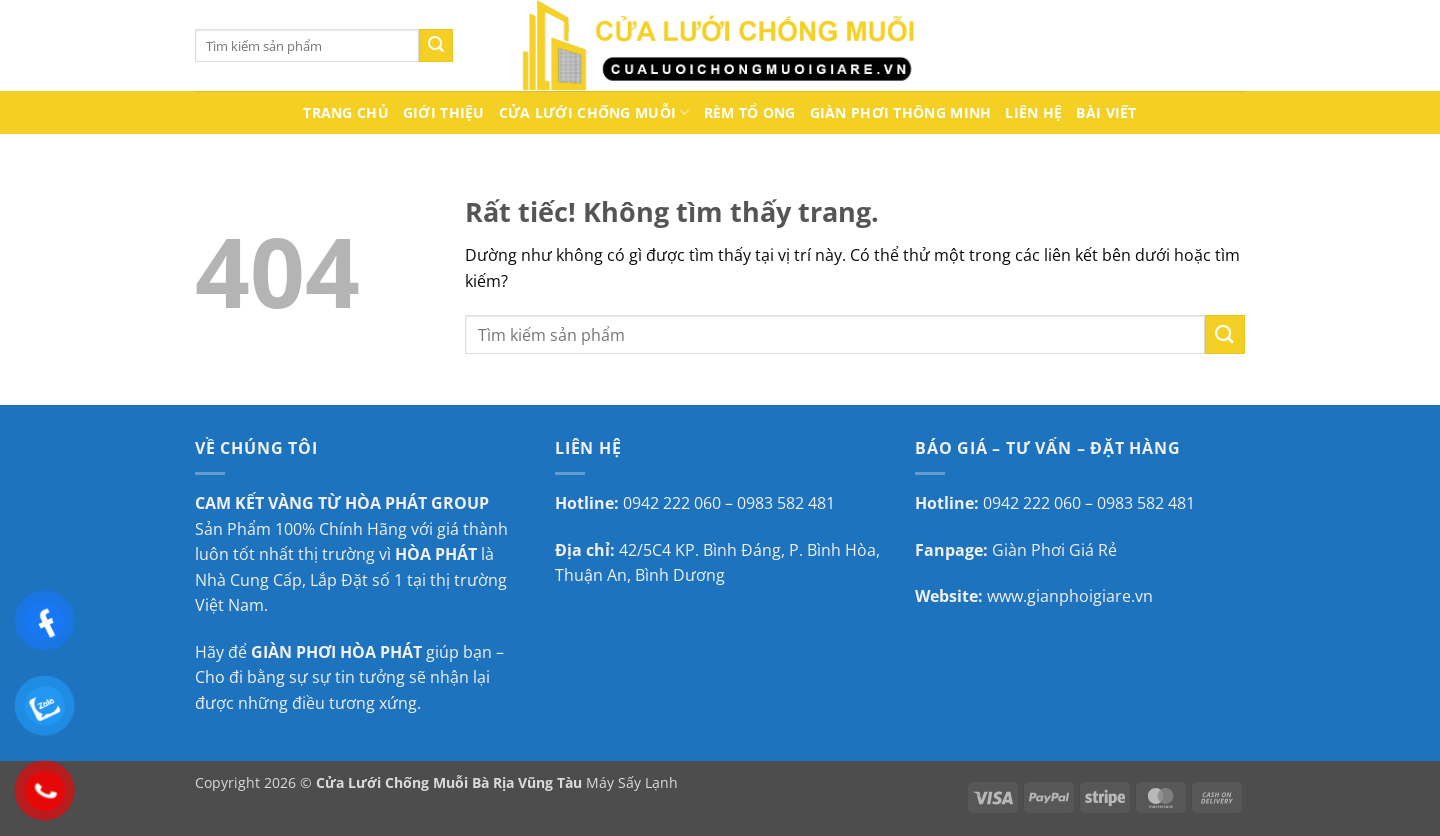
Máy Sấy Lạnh (632, 782)
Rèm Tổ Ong (750, 112)
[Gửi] (436, 46)
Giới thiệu (444, 112)
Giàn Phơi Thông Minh (901, 112)
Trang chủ (346, 112)
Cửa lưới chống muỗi (594, 113)
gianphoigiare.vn (1090, 596)
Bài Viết (1106, 112)
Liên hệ (1033, 112)
